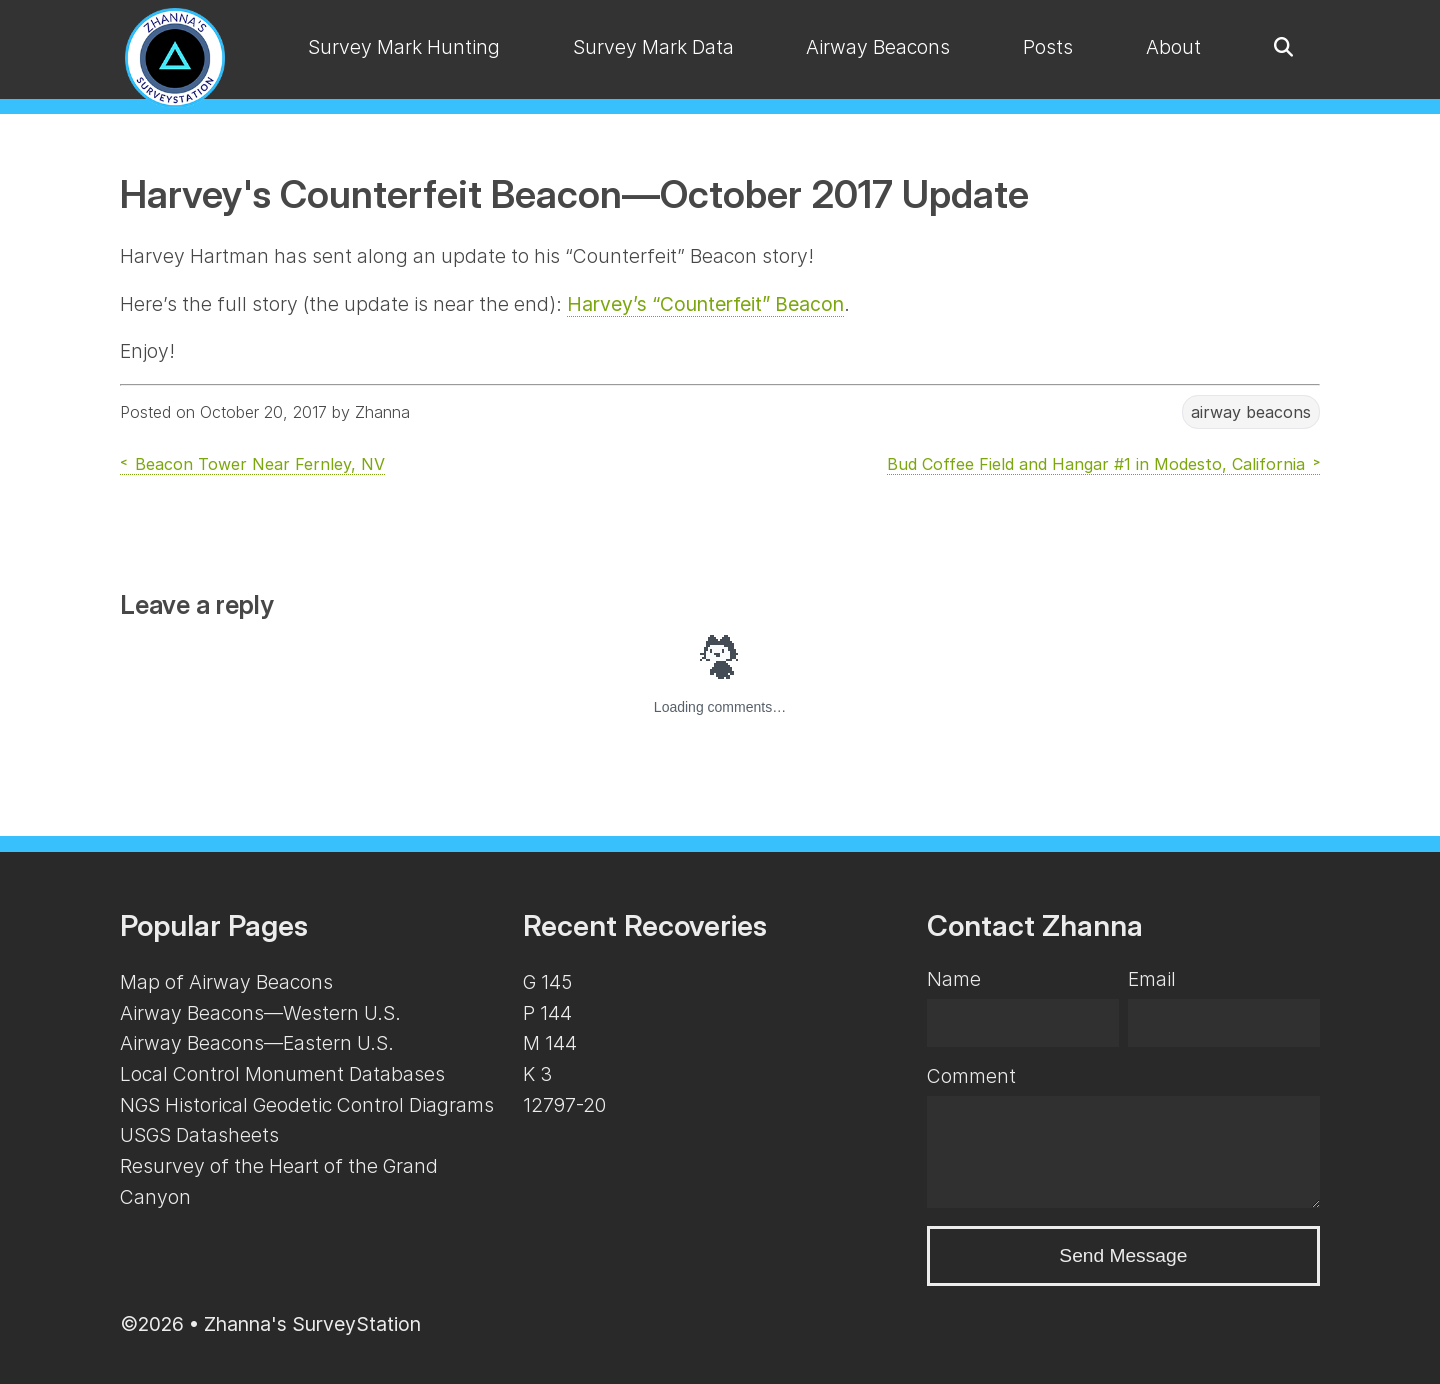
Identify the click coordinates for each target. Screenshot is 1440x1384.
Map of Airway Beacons (226, 982)
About (1173, 47)
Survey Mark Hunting (404, 47)
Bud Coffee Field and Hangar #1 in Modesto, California (1096, 464)
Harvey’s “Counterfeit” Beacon (705, 304)
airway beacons (1251, 412)
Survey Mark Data (653, 47)
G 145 (547, 982)
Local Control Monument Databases (282, 1074)
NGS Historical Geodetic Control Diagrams (307, 1105)
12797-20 (564, 1105)
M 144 (550, 1043)
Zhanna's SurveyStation (312, 1324)
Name (954, 979)
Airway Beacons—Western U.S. (260, 1013)
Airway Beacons (878, 47)
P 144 (547, 1013)
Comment (971, 1076)
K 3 (537, 1074)
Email (1152, 979)
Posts (1048, 47)
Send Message (1123, 1255)
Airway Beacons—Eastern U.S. (257, 1043)
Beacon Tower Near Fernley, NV (260, 464)
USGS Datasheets (199, 1135)
